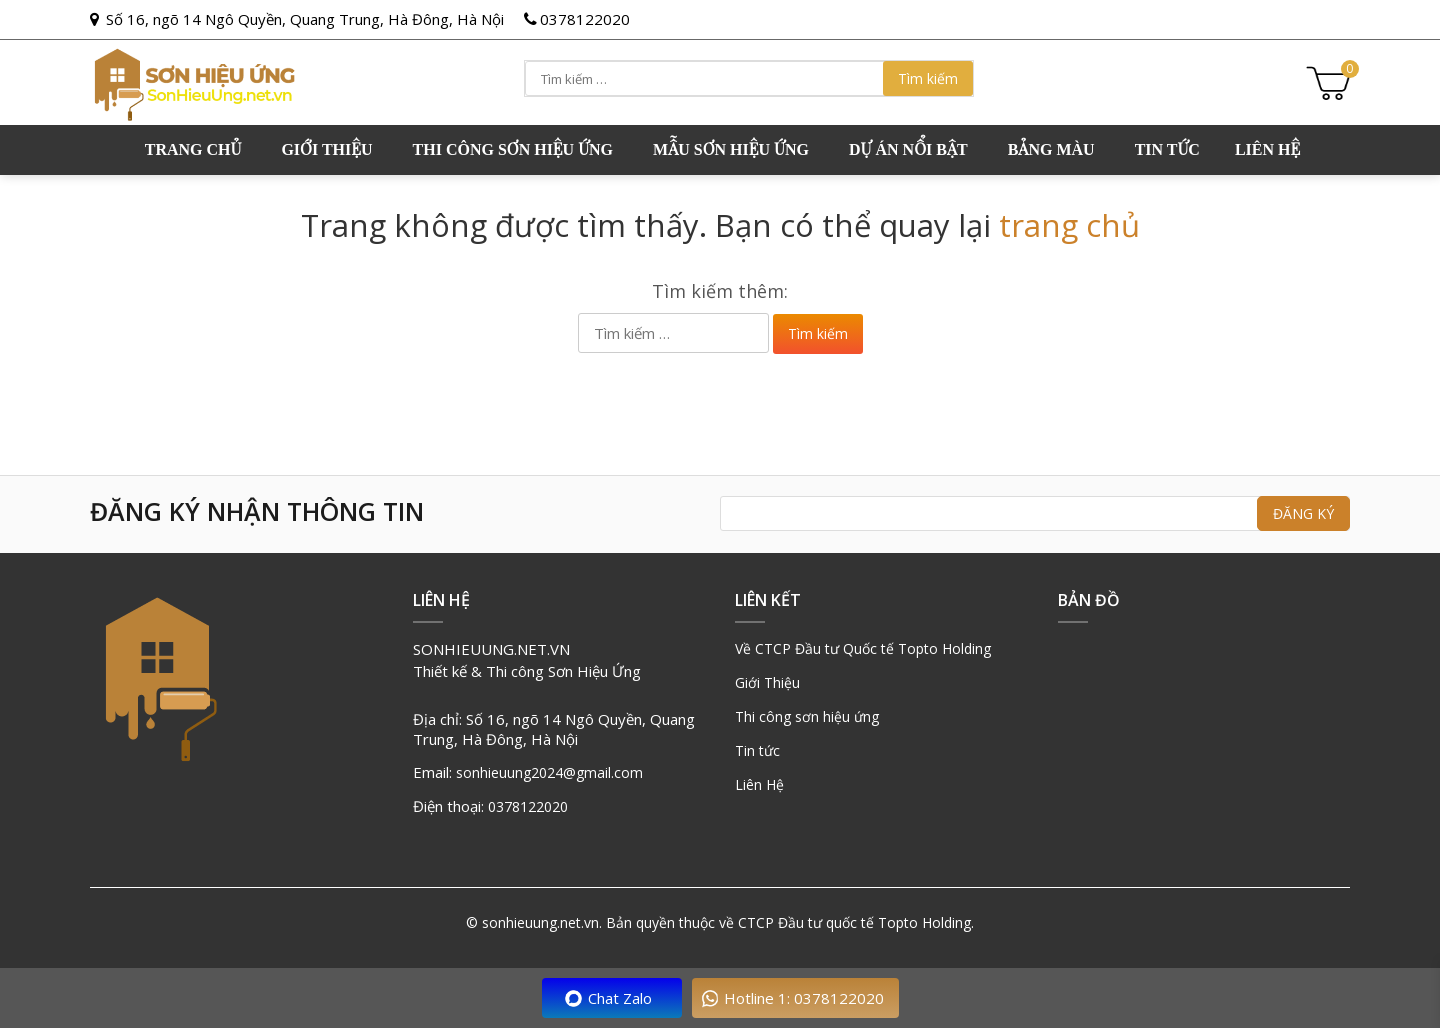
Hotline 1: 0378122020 (804, 998)
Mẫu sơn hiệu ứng (731, 149)
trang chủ (1069, 225)
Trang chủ (193, 149)
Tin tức (1167, 149)
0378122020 (585, 19)
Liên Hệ (759, 784)
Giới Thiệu (767, 682)
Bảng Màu (1051, 149)
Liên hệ (1267, 149)
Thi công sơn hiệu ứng (513, 149)
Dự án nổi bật (908, 149)
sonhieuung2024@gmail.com (549, 772)
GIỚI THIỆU (326, 149)
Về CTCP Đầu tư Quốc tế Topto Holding (863, 648)
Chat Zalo (620, 998)
